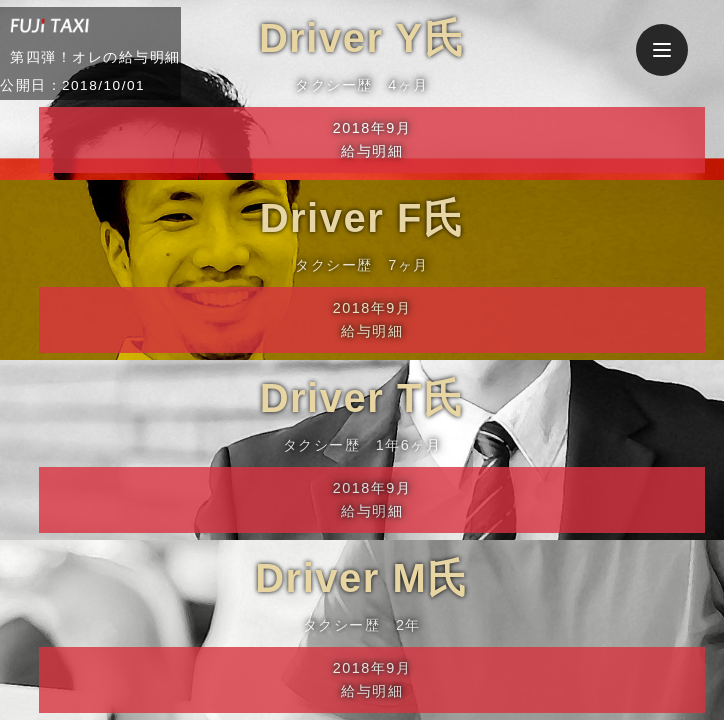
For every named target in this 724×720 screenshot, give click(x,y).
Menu (670, 40)
